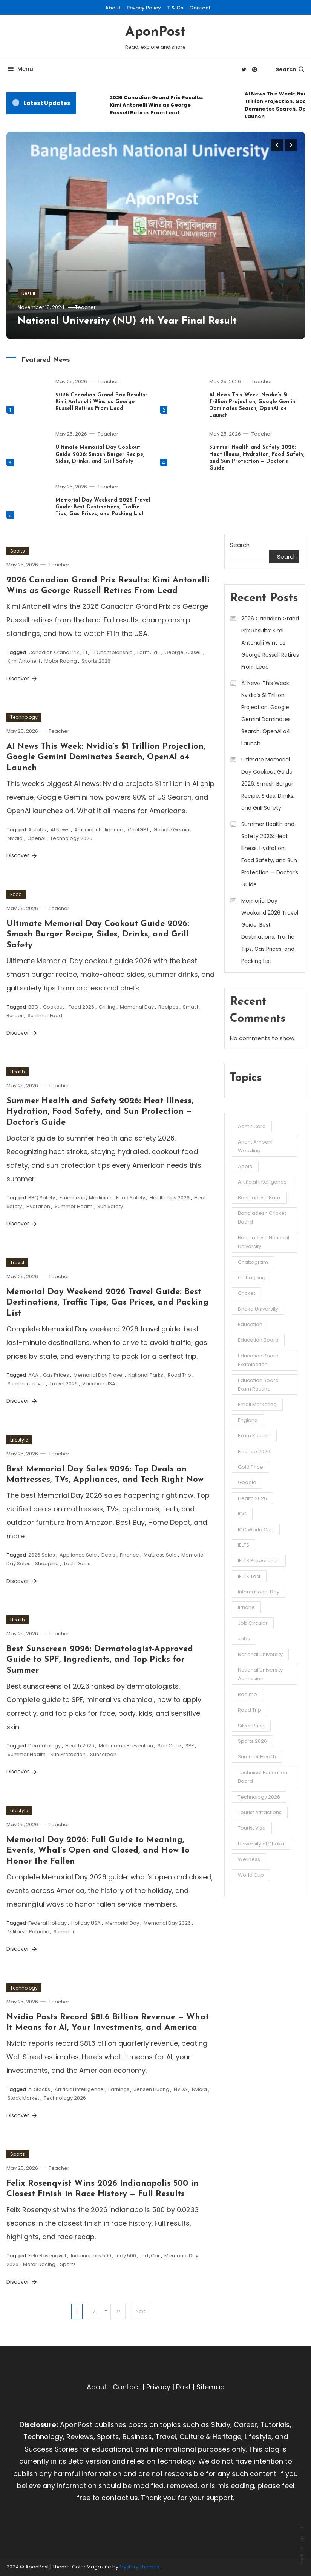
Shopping (47, 1563)
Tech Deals (76, 1563)
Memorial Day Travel (99, 1375)
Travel (17, 1262)
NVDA (180, 2089)
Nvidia (15, 838)
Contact (200, 7)
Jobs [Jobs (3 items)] (244, 1638)
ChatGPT (138, 829)
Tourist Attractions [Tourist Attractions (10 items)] (260, 1812)
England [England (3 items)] (248, 1420)
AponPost (155, 32)
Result (28, 293)
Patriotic (39, 1931)
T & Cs (175, 7)
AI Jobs (37, 829)
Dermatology (44, 1745)
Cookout (53, 1006)
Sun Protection (68, 1754)
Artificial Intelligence (98, 829)
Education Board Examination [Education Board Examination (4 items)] (258, 1360)
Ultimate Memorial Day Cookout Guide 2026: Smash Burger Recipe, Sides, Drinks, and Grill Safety (99, 454)
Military (16, 1931)
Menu (19, 69)
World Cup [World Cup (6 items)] (251, 1875)
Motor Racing (60, 661)
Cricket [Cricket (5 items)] (246, 1293)
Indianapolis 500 (91, 2255)
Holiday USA (86, 1923)
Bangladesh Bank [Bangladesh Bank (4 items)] (259, 1197)
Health (17, 1071)
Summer (64, 1931)
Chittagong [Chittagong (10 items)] (251, 1277)
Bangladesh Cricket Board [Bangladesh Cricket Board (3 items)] (262, 1217)
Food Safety (130, 1197)
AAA (33, 1375)
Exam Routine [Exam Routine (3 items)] (254, 1435)
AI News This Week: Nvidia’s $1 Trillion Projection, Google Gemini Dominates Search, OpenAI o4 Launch (105, 757)
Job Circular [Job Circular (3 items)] (253, 1623)
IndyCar (150, 2255)
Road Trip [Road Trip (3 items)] (249, 1709)
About (113, 7)
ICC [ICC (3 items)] (242, 1513)
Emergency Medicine (86, 1197)
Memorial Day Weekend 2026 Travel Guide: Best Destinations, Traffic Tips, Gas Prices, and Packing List (102, 507)
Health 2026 (79, 1745)
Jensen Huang (151, 2089)
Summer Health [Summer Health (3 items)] (257, 1756)
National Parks (145, 1375)
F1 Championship (112, 652)
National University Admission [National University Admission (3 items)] (260, 1674)
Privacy (158, 2387)
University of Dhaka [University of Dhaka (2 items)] (261, 1843)
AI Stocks (39, 2089)
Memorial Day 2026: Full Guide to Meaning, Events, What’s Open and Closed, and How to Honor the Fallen (98, 1851)
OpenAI (36, 838)
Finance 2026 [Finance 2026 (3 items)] (254, 1451)
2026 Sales (41, 1554)
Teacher (85, 307)
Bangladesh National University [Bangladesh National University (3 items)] (263, 1242)
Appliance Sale (78, 1554)
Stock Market (23, 2098)
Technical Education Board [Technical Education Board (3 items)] (262, 1777)
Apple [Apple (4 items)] (245, 1166)
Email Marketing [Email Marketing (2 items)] (257, 1404)
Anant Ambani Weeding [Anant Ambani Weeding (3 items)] (255, 1146)
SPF (189, 1745)
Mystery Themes (139, 2566)
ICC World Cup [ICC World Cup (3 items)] (256, 1529)
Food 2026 (81, 1006)
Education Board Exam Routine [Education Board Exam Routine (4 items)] (258, 1384)
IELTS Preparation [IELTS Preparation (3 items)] (259, 1560)
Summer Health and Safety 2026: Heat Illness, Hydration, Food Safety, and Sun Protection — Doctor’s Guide (99, 1112)
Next (140, 2311)
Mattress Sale (160, 1554)
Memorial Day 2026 (167, 1923)
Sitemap (210, 2387)
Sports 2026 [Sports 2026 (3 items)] (252, 1741)
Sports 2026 (95, 661)
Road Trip (179, 1375)
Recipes (168, 1006)
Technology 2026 (71, 838)
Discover (22, 678)
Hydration (38, 1206)
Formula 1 (148, 652)
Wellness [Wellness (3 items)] (249, 1859)
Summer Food (45, 1015)
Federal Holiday (47, 1923)
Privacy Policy (144, 7)
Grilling (107, 1006)
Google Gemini (171, 829)
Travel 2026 (63, 1383)
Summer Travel (26, 1383)
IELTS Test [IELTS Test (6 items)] (249, 1576)
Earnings (118, 2089)
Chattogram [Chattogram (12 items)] (253, 1262)
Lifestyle (19, 1440)
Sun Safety (110, 1206)
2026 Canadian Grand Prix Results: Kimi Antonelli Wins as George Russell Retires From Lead (157, 105)
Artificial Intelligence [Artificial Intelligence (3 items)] (262, 1181)
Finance (129, 1554)
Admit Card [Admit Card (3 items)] (252, 1126)
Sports (17, 551)
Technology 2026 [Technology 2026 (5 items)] (259, 1797)
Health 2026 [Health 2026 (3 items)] (252, 1498)
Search (290, 69)
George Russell (183, 652)
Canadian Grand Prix (53, 652)
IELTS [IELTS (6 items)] (243, 1545)
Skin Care (169, 1745)
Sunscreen (103, 1754)
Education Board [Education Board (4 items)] (258, 1339)
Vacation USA (98, 1383)
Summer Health (74, 1206)
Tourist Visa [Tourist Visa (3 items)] (252, 1827)
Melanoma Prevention (126, 1745)
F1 (85, 652)
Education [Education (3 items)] (250, 1324)
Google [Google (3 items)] (247, 1482)
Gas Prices (56, 1375)
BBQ (33, 1006)
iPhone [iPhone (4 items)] (246, 1607)
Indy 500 (126, 2255)
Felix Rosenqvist (47, 2255)
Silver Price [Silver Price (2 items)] (251, 1725)
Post (183, 2387)
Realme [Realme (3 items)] (247, 1694)
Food (16, 894)
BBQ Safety (41, 1197)
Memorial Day (137, 1006)
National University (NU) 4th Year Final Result (127, 321)
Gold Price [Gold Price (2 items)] (250, 1467)
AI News (60, 829)
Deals (108, 1554)
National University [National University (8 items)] (260, 1654)
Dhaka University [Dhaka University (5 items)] (258, 1309)
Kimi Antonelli (24, 661)
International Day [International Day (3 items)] (258, 1591)
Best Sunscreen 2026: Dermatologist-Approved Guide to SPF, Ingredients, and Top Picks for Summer (99, 1660)
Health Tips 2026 (170, 1197)
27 (118, 2311)
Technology (24, 717)
